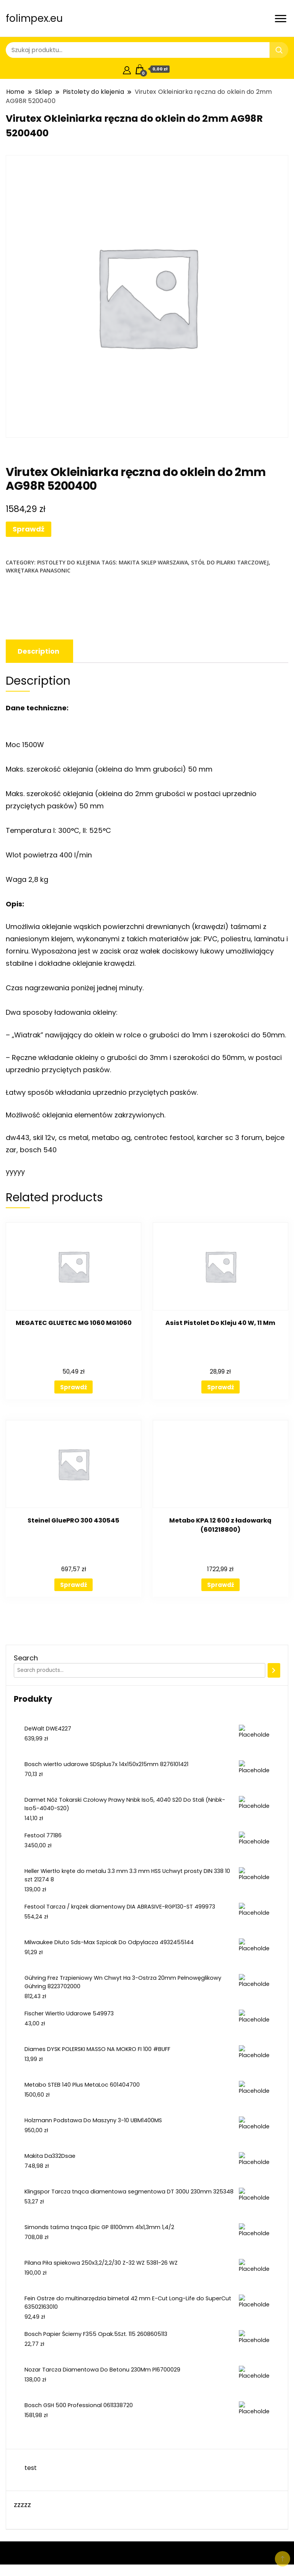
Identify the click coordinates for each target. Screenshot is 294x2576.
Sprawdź (28, 529)
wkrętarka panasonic (38, 570)
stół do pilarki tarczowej (230, 562)
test (30, 2467)
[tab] (38, 651)
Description (38, 651)
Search (26, 1658)
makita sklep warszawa (153, 562)
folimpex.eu (34, 18)
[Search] (274, 1670)
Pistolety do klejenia (68, 562)
